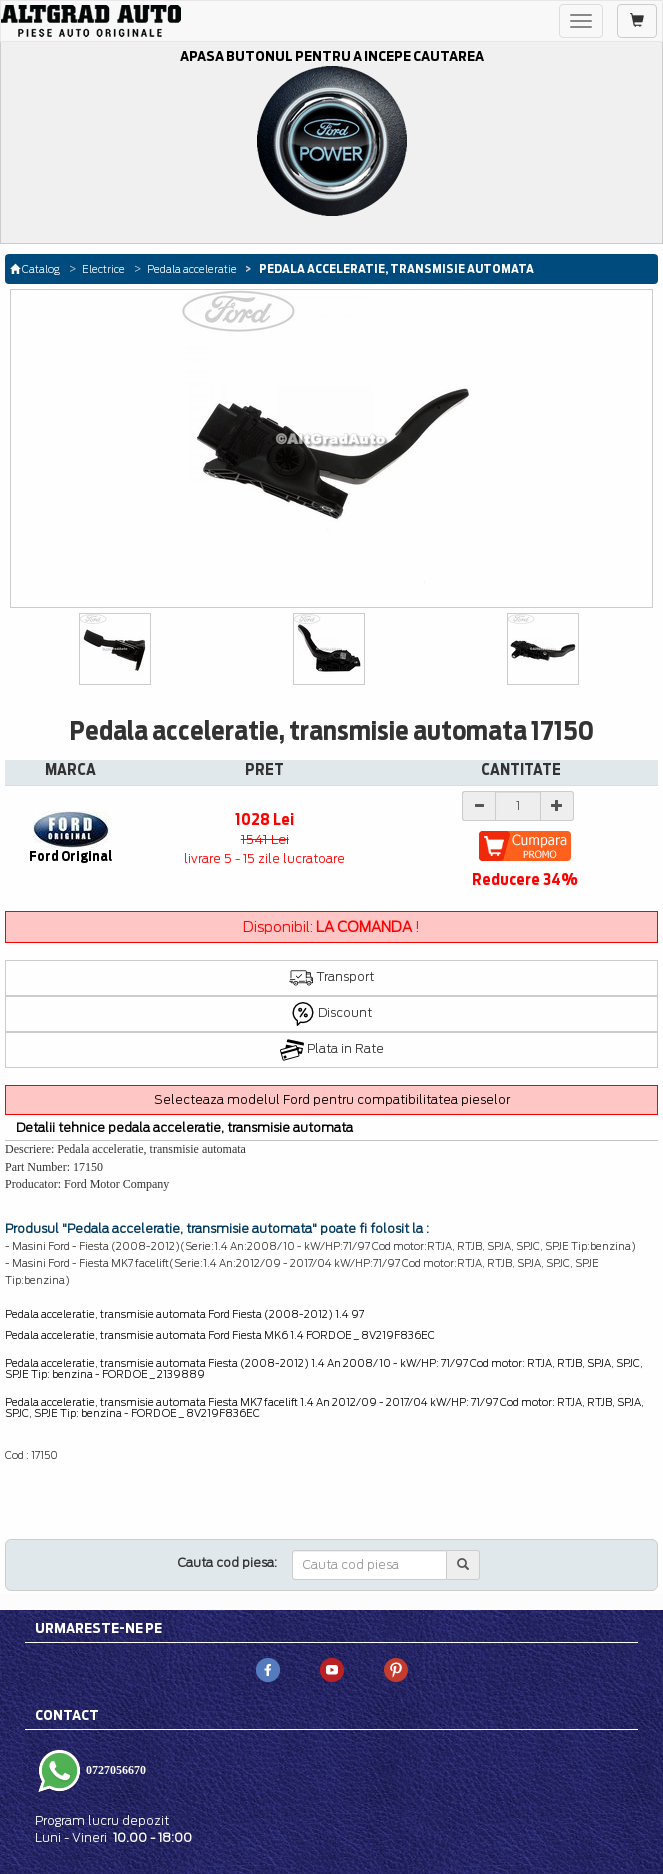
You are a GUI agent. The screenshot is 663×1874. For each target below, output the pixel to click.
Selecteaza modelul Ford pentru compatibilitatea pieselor (332, 1099)
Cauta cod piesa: (227, 1562)
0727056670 (114, 1770)
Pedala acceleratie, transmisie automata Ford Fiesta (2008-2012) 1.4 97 (184, 1314)
